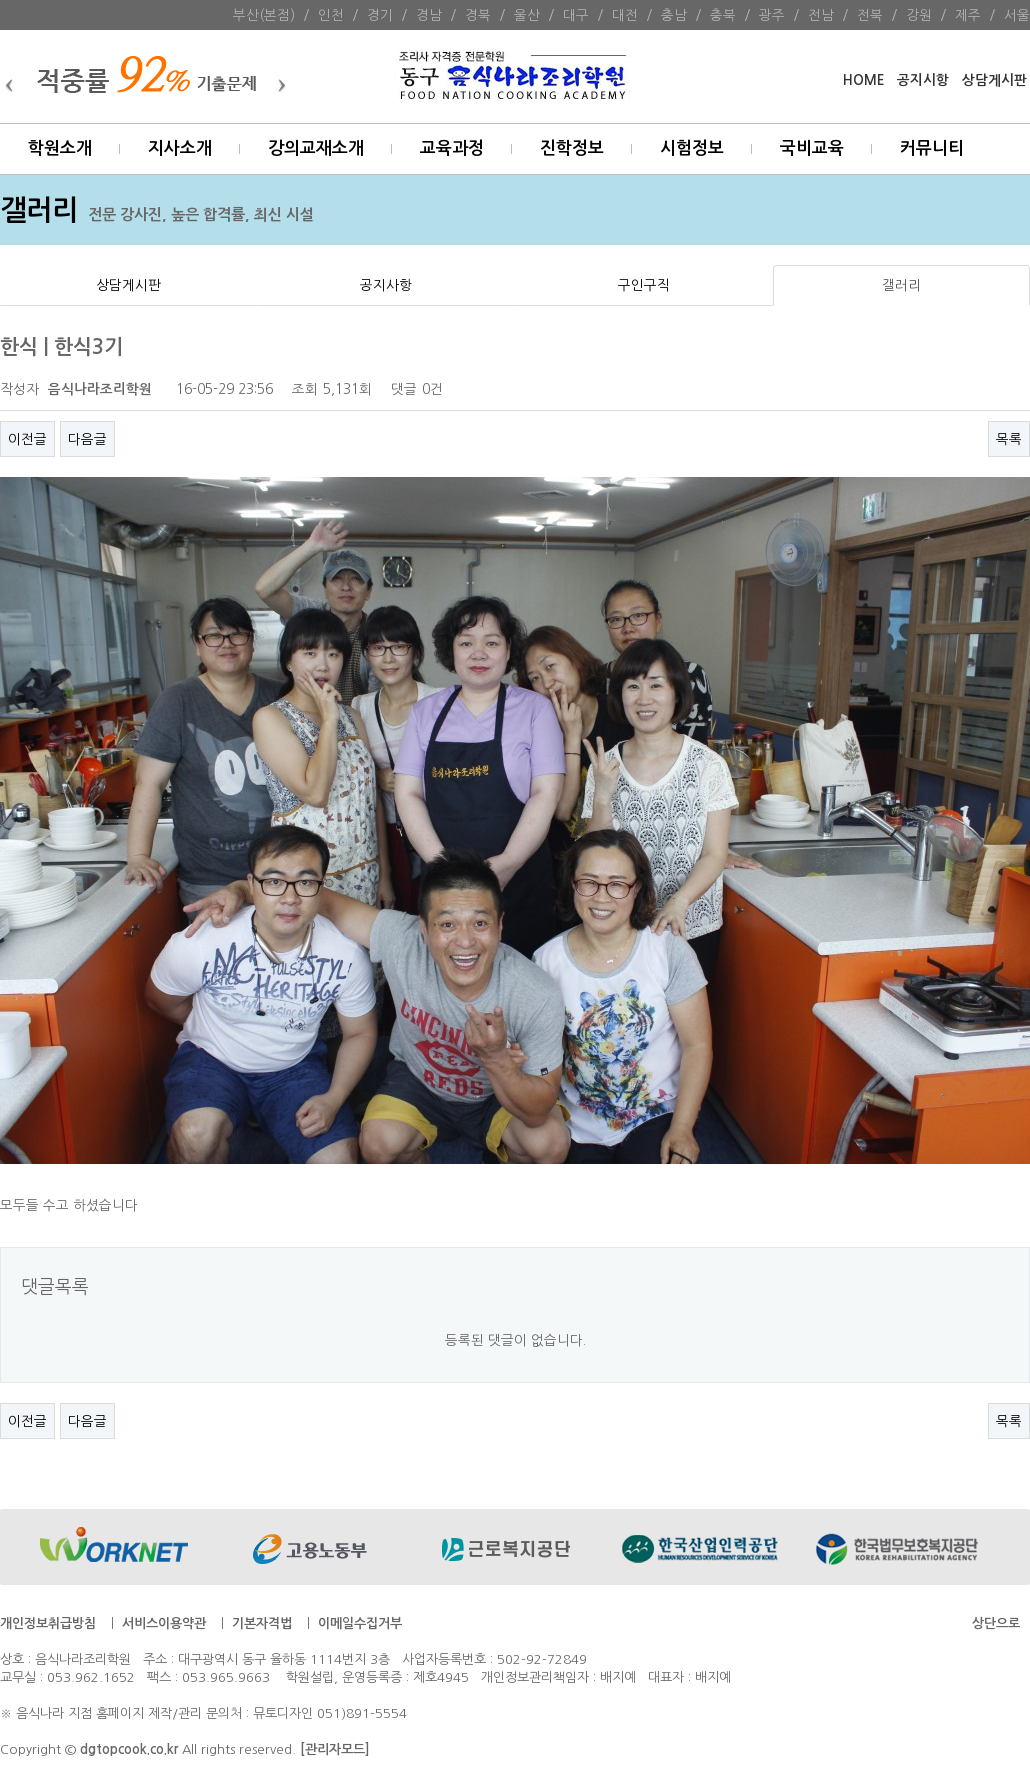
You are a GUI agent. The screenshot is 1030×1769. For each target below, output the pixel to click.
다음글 (87, 439)
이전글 (27, 439)
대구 (576, 15)
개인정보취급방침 (48, 1623)
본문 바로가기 (0, 0)
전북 (870, 15)
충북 (723, 15)
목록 (1009, 439)
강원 (919, 15)
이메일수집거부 (360, 1623)
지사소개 (180, 148)
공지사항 (386, 285)
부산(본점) (264, 15)
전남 (821, 15)
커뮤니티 (932, 148)
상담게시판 (994, 80)
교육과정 (452, 148)
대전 (625, 15)
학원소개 (60, 148)
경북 (478, 15)
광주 (772, 15)
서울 (1017, 15)
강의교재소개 (316, 148)
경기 (380, 15)
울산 (527, 15)
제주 (968, 15)
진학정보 (572, 148)
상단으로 (996, 1623)
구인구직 (644, 285)
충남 (674, 15)
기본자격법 (262, 1623)
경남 (429, 15)
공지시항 (923, 80)
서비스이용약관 (164, 1623)
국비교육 (812, 148)
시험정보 (692, 148)
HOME (863, 80)
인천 (331, 15)
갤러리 (901, 285)
